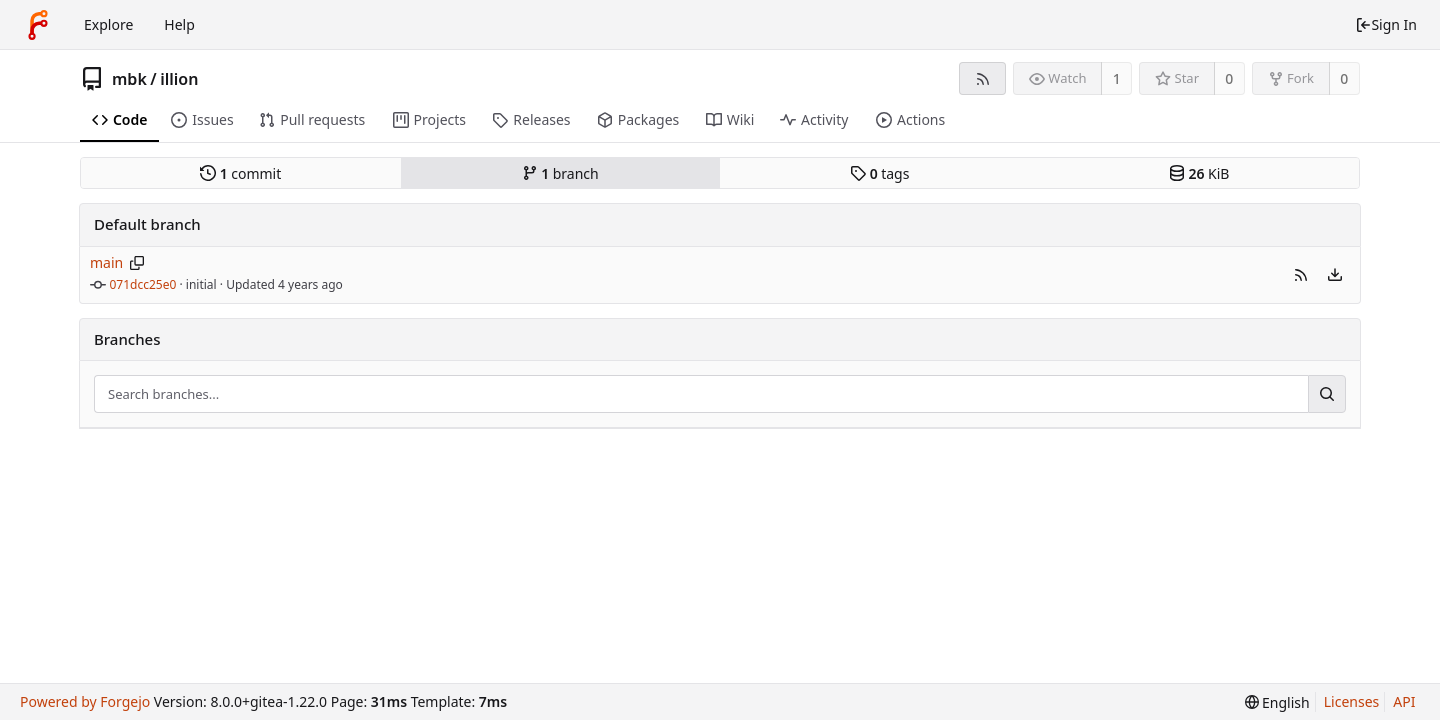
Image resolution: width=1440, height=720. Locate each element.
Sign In (1386, 24)
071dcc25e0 (143, 284)
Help (179, 24)
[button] (1301, 275)
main (106, 262)
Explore (108, 24)
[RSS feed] (982, 78)
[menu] (1335, 275)
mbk (129, 79)
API (1404, 701)
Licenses (1352, 701)
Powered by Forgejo (85, 701)
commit (240, 173)
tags (879, 173)
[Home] (38, 25)
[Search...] (1327, 394)
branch (560, 173)
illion (179, 79)
